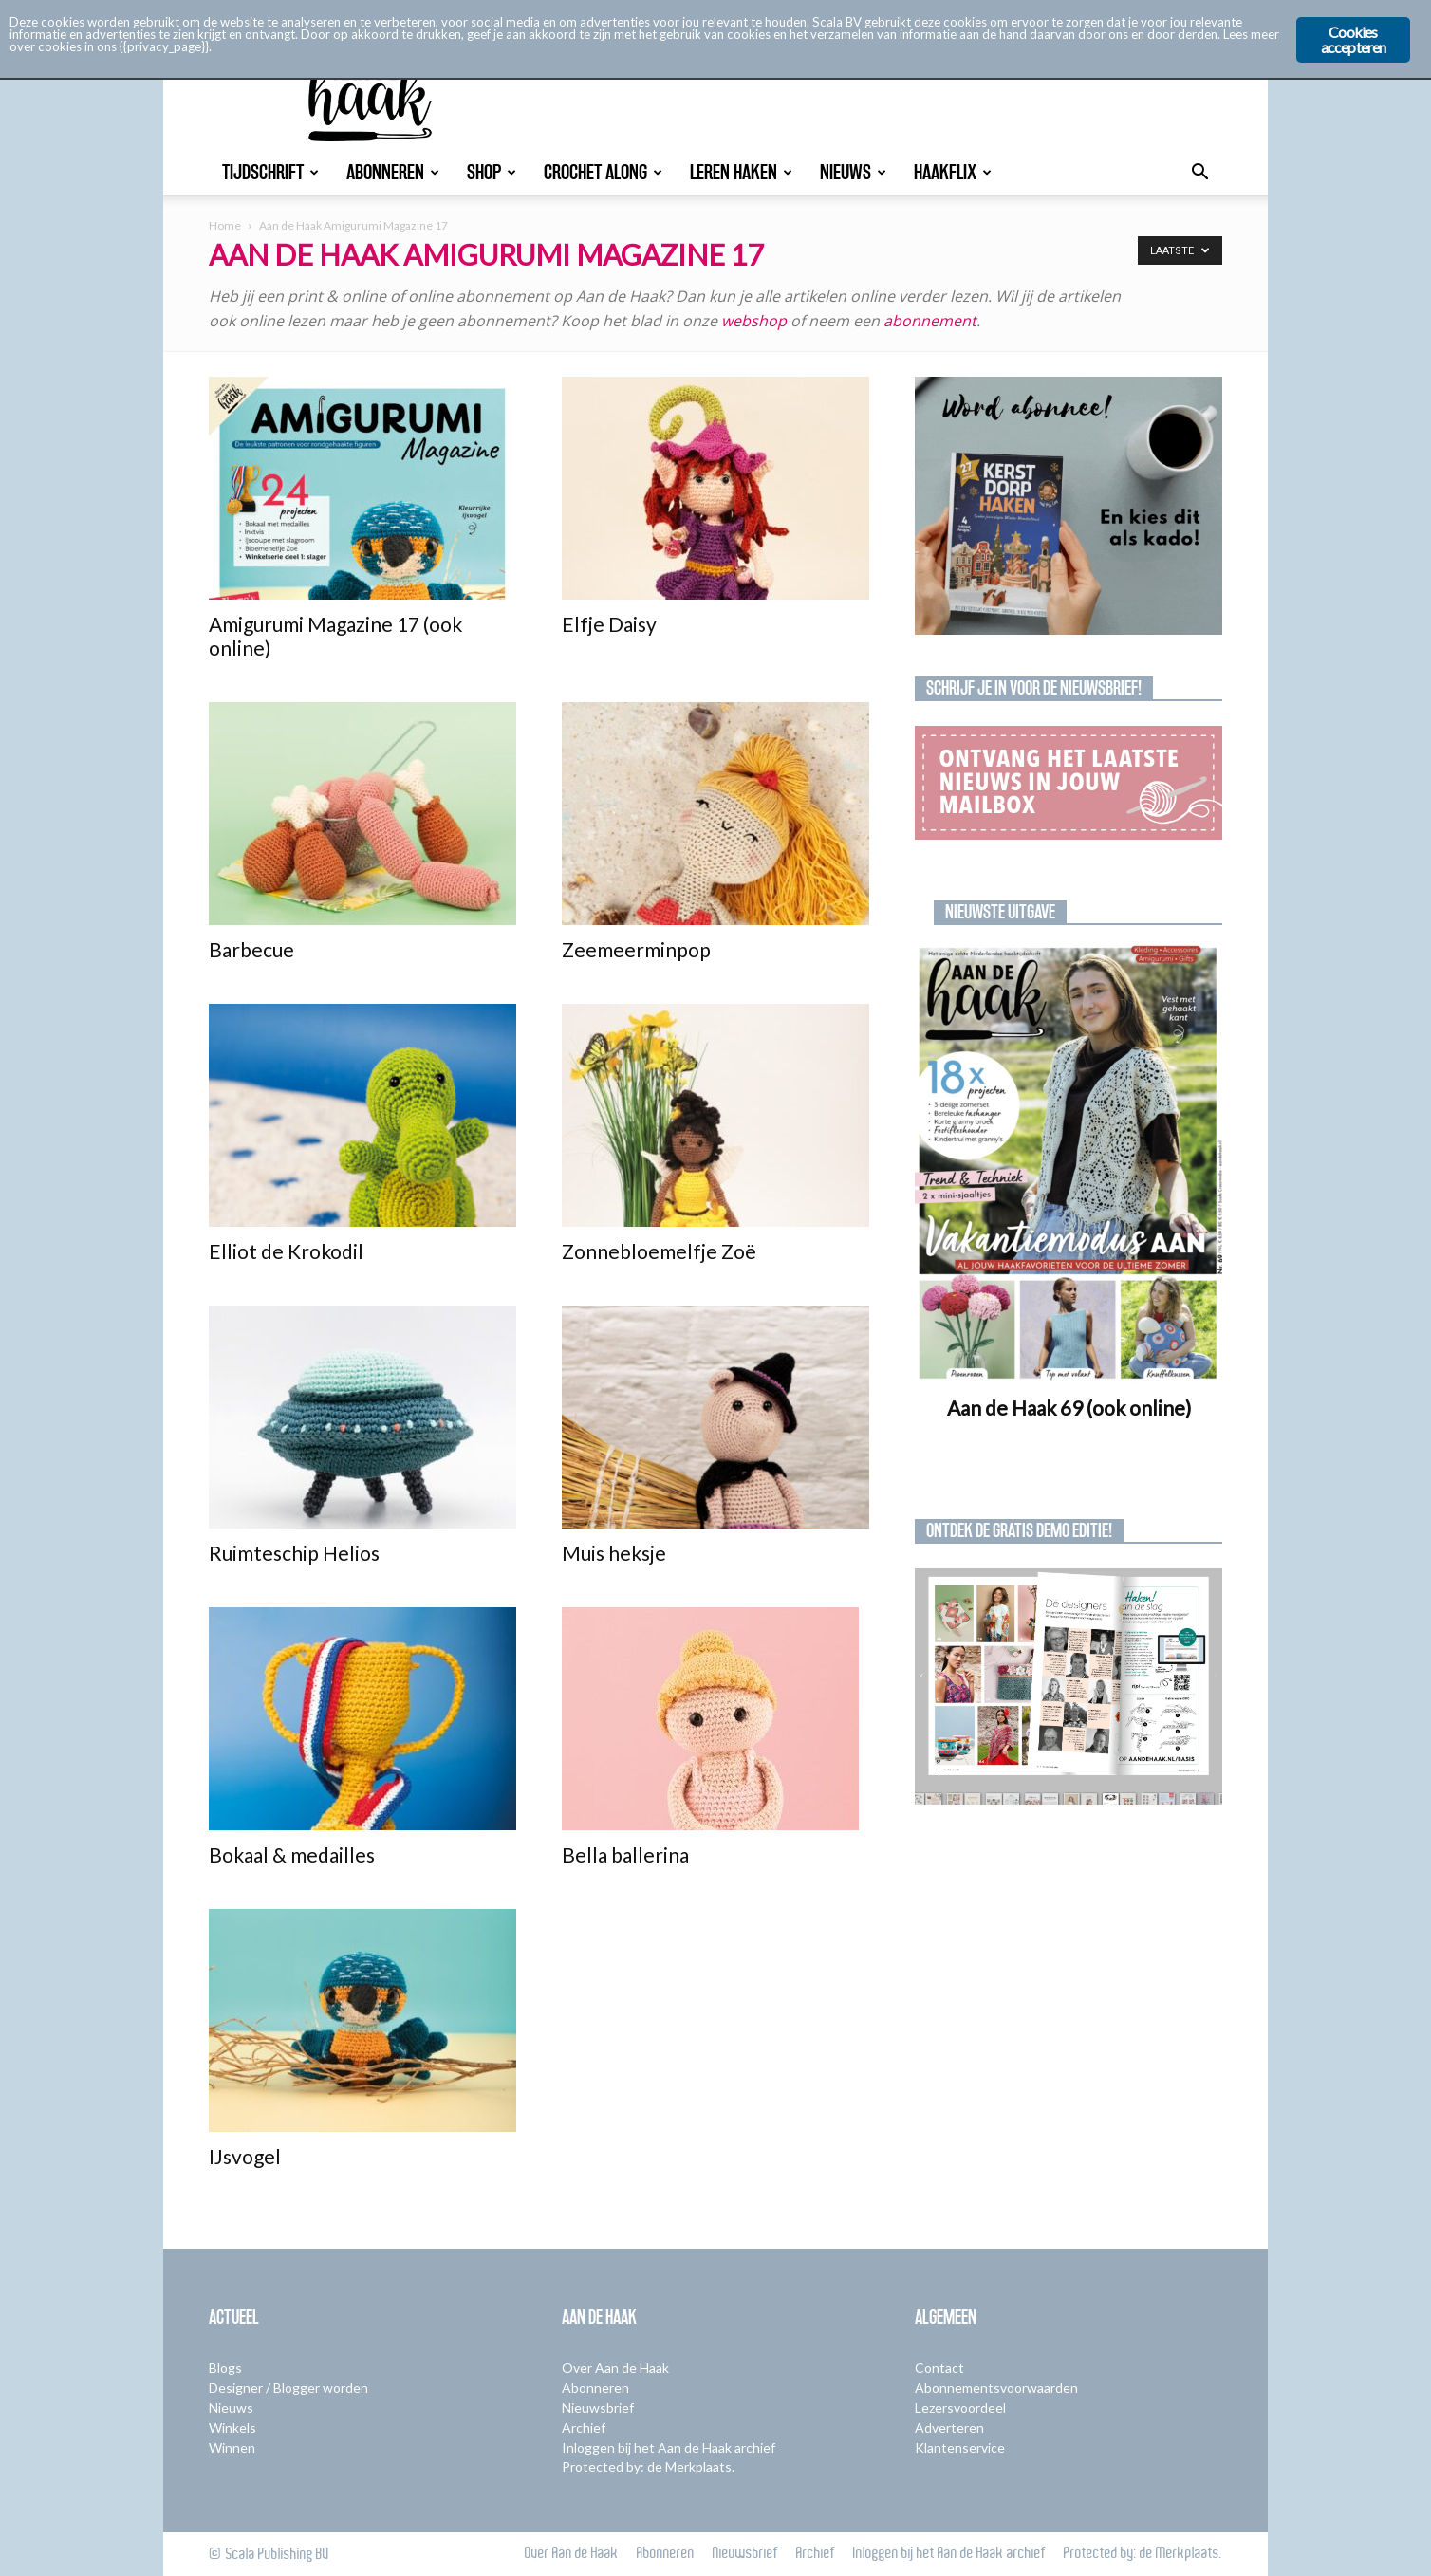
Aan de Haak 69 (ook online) (1069, 1407)
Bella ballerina (625, 1854)
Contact (939, 2368)
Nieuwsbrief (598, 2408)
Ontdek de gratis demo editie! (1019, 1530)
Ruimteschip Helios (294, 1553)
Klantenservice (960, 2447)
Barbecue (251, 949)
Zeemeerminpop (636, 949)
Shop (491, 172)
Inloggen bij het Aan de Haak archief (668, 2447)
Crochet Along (603, 172)
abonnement (929, 320)
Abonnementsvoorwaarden (996, 2388)
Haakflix (953, 172)
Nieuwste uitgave (1000, 911)
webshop (755, 320)
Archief (583, 2427)
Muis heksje (614, 1553)
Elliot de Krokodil (286, 1251)
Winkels (232, 2427)
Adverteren (949, 2427)
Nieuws (853, 172)
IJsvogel (245, 2156)
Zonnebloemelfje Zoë (659, 1251)
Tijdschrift (270, 172)
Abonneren (392, 172)
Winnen (232, 2447)
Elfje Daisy (609, 624)
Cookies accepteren (1353, 39)
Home (225, 225)
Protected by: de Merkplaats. (648, 2466)
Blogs (225, 2368)
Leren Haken (741, 172)
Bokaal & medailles (292, 1854)
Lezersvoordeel (960, 2408)
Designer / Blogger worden (288, 2388)
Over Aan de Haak (615, 2368)
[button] (1199, 174)
